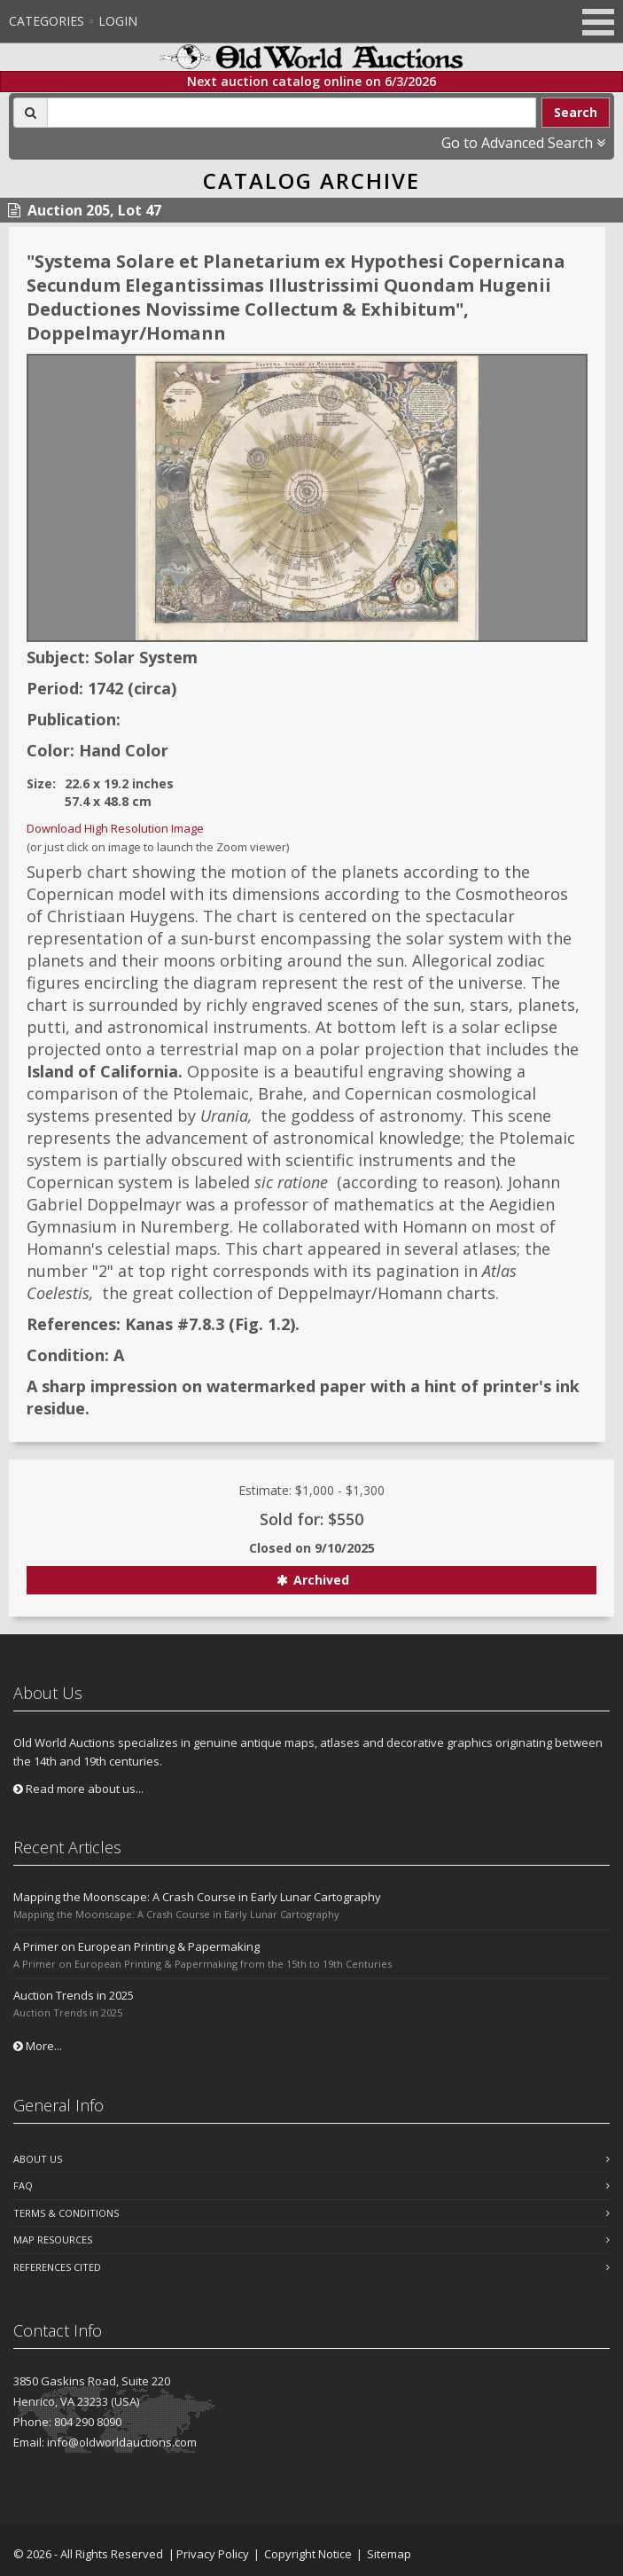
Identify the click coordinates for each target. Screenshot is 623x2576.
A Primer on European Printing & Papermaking (136, 1946)
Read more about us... (78, 1789)
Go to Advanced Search (523, 143)
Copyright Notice (308, 2554)
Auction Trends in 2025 (73, 1995)
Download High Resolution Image (115, 828)
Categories (46, 20)
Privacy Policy (212, 2554)
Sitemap (389, 2554)
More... (37, 2046)
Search (575, 112)
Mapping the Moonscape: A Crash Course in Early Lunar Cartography (197, 1897)
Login (117, 20)
